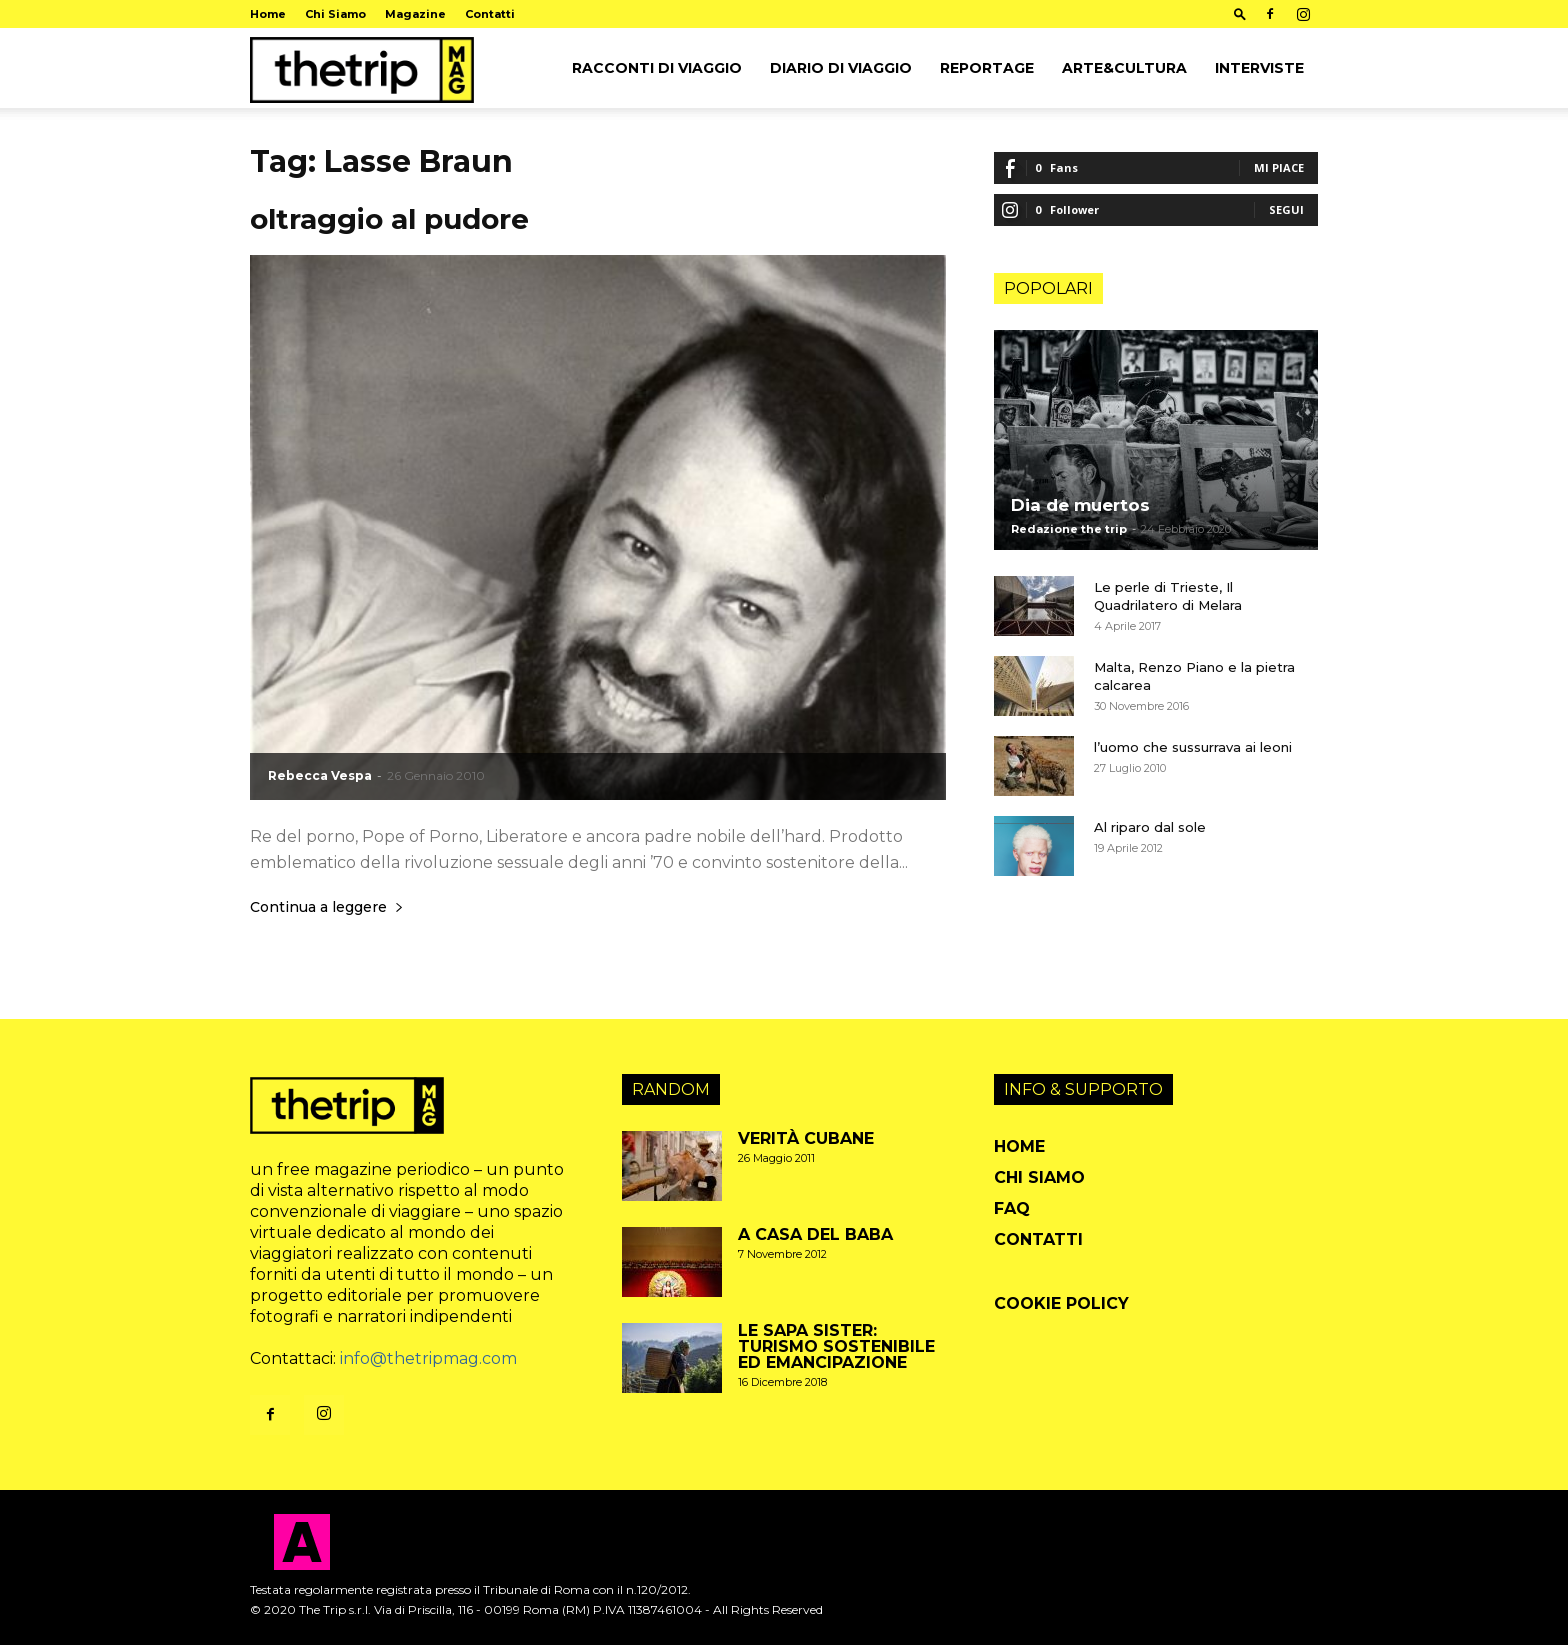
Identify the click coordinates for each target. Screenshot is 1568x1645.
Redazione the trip (1069, 529)
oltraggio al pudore (389, 219)
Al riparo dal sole (1150, 827)
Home (268, 14)
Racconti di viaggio (657, 68)
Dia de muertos (1080, 505)
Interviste (1259, 68)
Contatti (490, 14)
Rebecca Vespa (320, 775)
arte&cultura (1124, 68)
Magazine (415, 14)
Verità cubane (806, 1138)
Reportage (987, 68)
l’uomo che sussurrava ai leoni (1193, 747)
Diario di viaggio (841, 68)
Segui (1286, 209)
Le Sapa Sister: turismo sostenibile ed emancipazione (836, 1346)
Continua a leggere (327, 908)
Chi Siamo (335, 14)
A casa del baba (815, 1234)
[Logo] (362, 68)
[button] (1240, 13)
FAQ (1012, 1208)
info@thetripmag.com (428, 1358)
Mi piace (1279, 167)
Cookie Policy (1061, 1303)
